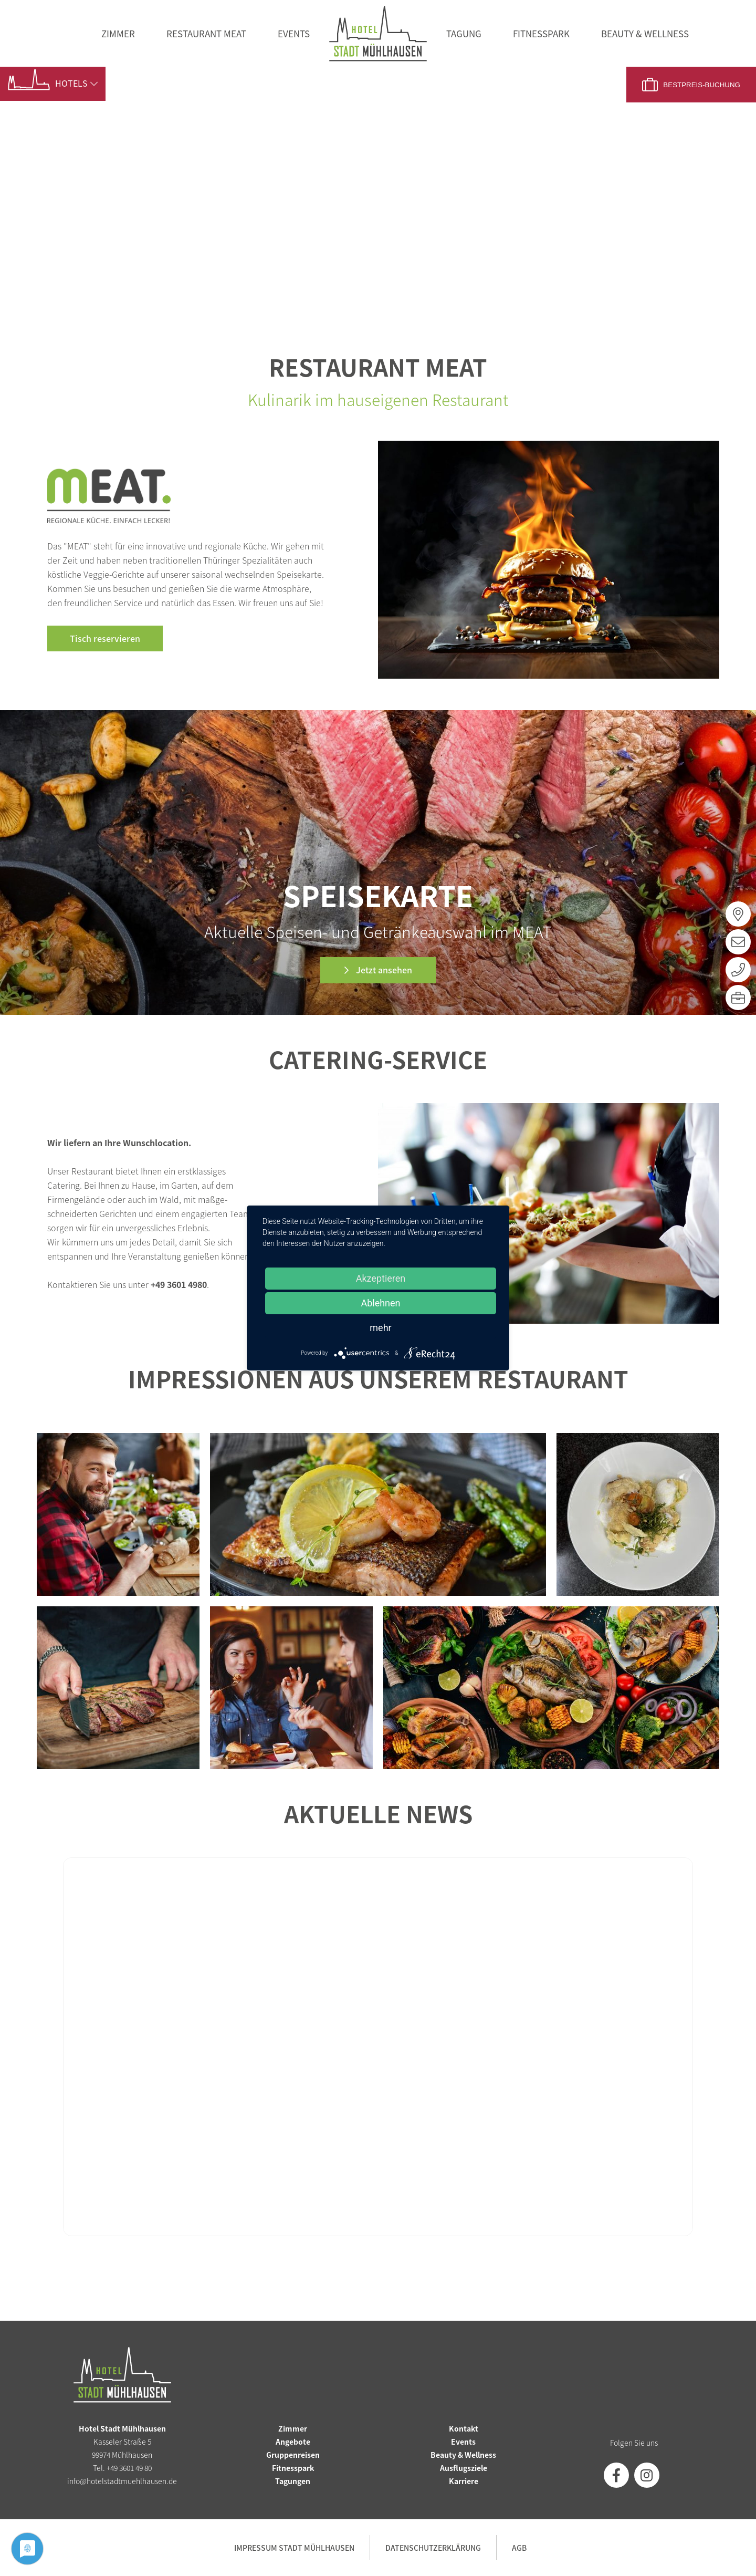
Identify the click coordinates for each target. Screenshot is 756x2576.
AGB (519, 2547)
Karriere (463, 2481)
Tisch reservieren (105, 638)
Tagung (463, 33)
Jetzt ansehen (383, 969)
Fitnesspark (541, 33)
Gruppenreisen (293, 2454)
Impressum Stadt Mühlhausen (294, 2547)
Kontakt (463, 2428)
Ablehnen (380, 1302)
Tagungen (292, 2481)
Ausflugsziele (463, 2468)
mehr (380, 1327)
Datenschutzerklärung (433, 2547)
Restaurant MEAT (206, 33)
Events (294, 33)
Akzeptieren (381, 1278)
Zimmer (118, 33)
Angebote (293, 2441)
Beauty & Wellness (645, 33)
